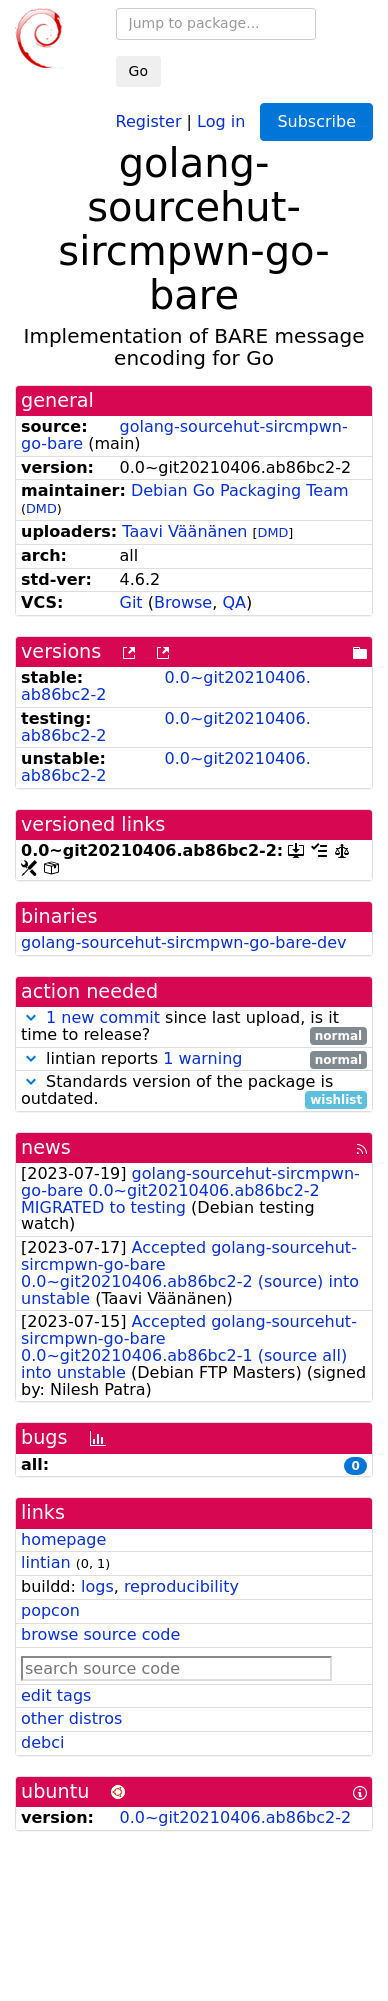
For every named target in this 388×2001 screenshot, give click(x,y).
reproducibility (181, 1586)
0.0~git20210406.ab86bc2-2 (166, 686)
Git (131, 602)
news (46, 1147)
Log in (221, 120)
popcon (50, 1610)
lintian (46, 1562)
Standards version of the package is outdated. (194, 1091)
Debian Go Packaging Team (240, 490)
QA (234, 602)
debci (42, 1742)
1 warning (202, 1058)
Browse (183, 602)
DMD (41, 508)
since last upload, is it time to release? (194, 1027)
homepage (63, 1539)
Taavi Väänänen (184, 531)
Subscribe (316, 121)
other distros (71, 1718)
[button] (31, 1017)
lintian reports (194, 1059)
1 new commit (103, 1017)
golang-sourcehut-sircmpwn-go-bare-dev (184, 942)
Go (138, 71)
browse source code (100, 1634)
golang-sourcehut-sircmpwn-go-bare (184, 435)
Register (149, 120)
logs (97, 1586)
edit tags (56, 1695)
